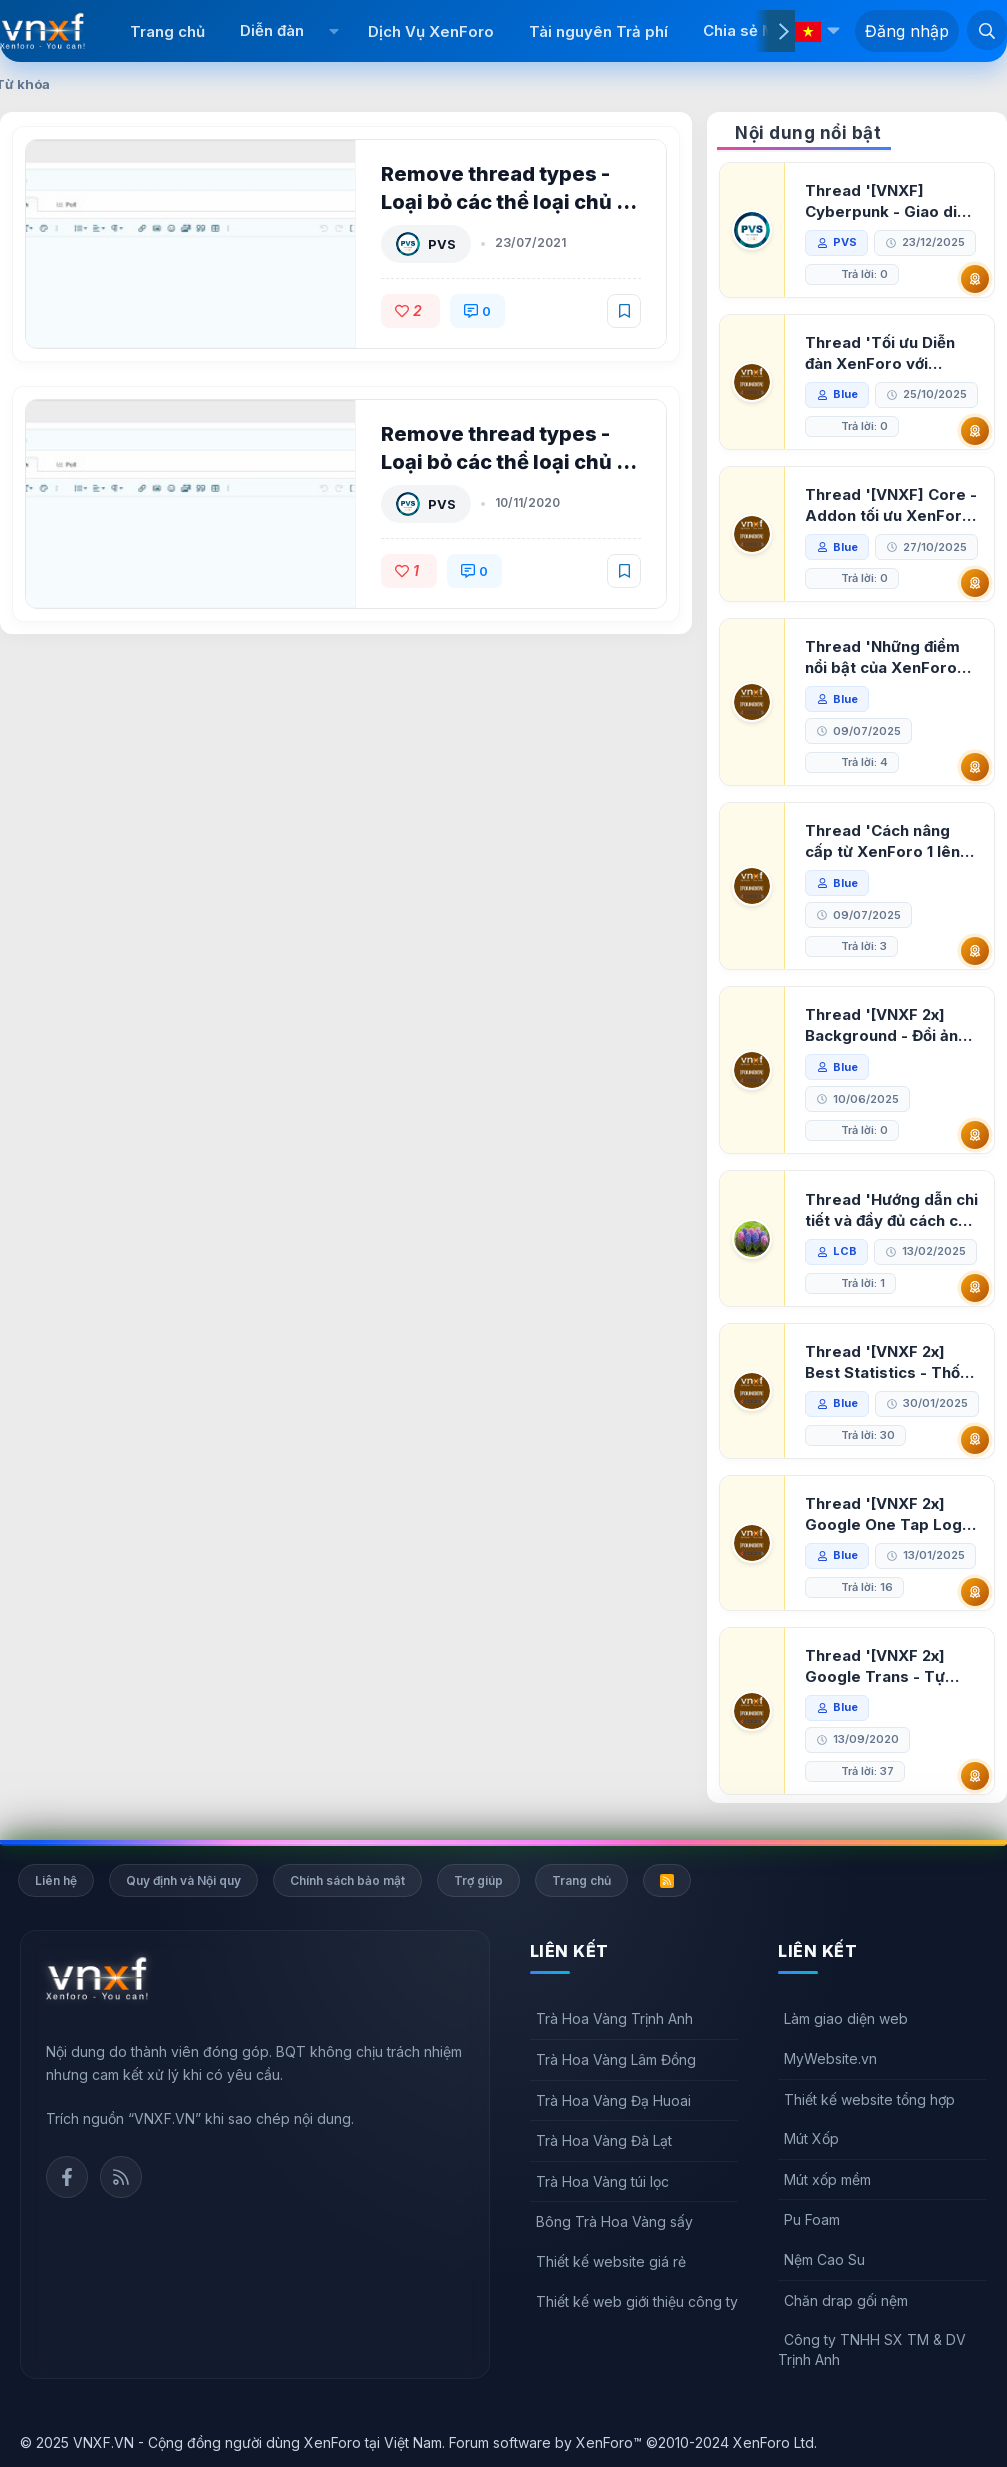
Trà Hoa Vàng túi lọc (602, 2181)
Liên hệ (56, 1880)
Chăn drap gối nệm (846, 2300)
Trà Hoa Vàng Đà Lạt (604, 2140)
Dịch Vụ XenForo (431, 31)
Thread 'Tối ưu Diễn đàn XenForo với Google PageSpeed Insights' (880, 353)
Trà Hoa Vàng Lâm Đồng (616, 2059)
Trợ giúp (478, 1880)
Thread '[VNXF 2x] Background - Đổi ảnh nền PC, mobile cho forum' (886, 1025)
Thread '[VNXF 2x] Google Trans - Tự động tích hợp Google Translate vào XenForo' (885, 1666)
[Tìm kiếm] (987, 30)
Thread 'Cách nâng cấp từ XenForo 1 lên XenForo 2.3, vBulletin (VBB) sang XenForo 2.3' (888, 841)
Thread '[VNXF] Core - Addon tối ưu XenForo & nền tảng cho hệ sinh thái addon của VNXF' (891, 505)
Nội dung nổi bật (808, 133)
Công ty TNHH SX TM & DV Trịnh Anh (872, 2349)
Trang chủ (167, 31)
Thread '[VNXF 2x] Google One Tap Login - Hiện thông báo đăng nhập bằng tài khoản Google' (890, 1514)
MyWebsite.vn (830, 2058)
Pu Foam (812, 2219)
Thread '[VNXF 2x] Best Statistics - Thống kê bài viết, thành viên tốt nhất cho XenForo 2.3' (892, 1362)
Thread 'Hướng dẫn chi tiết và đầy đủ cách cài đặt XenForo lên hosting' (891, 1210)
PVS (442, 244)
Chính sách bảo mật (347, 1880)
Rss (121, 2177)
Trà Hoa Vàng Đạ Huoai (613, 2100)
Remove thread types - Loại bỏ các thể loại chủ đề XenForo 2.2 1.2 (511, 202)
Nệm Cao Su (824, 2259)
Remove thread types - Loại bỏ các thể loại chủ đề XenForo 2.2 (511, 462)
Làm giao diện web (846, 2018)
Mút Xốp (811, 2138)
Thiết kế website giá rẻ (611, 2261)
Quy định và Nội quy (183, 1880)
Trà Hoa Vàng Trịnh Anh (614, 2018)
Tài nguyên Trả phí (598, 31)
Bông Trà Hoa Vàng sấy (614, 2221)
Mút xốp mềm (827, 2179)
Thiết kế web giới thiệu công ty (637, 2301)
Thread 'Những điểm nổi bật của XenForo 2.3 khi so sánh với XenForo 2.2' (882, 657)
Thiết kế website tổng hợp (869, 2099)
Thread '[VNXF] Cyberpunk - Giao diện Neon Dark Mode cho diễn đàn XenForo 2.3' (890, 201)
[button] (333, 31)
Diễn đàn (272, 30)
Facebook (67, 2177)
